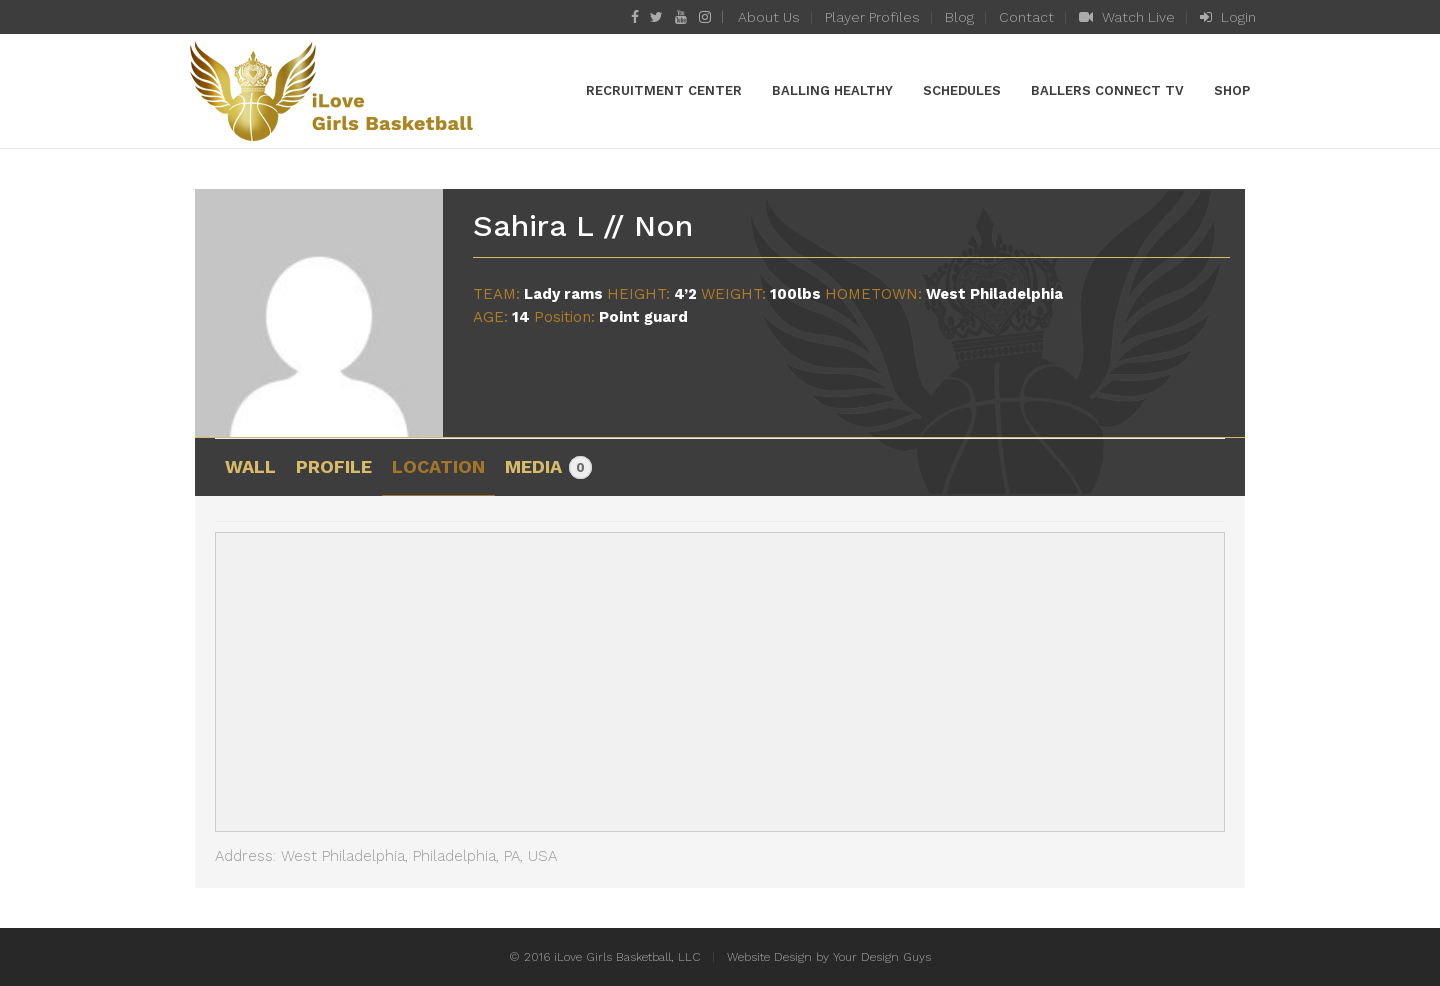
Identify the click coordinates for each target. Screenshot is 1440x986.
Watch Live (1127, 17)
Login (1228, 17)
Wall (250, 466)
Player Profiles (872, 17)
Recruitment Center (664, 90)
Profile (334, 466)
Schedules (962, 90)
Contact (1026, 17)
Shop (1232, 90)
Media (548, 468)
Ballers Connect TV (1107, 90)
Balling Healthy (832, 90)
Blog (959, 17)
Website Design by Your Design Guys (829, 957)
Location (438, 466)
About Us (769, 17)
